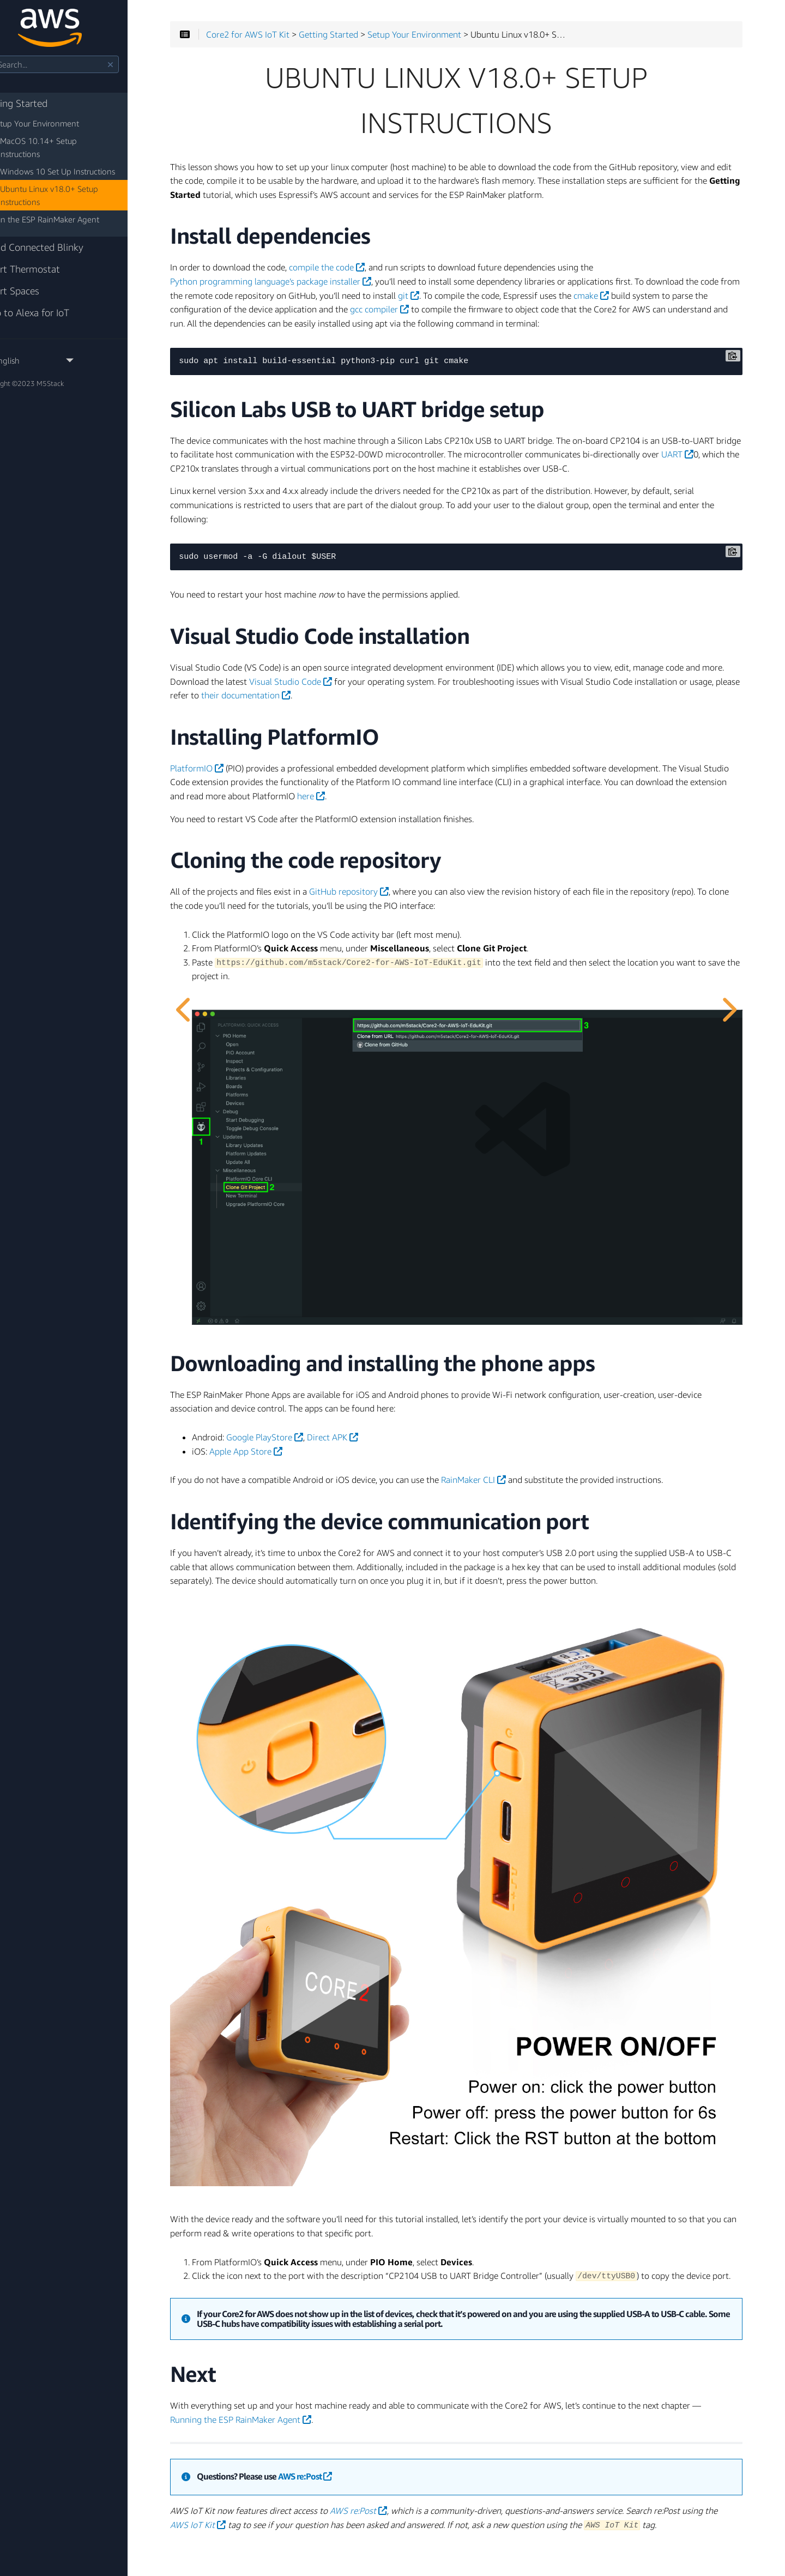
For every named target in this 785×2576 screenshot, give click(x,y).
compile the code (372, 273)
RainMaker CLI (519, 1468)
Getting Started (42, 103)
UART (300, 474)
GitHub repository (394, 911)
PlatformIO (242, 788)
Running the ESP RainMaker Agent (328, 2380)
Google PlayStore (310, 1425)
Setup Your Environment (63, 123)
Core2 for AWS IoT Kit (293, 40)
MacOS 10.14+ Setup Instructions (88, 141)
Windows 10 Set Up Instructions (85, 158)
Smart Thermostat (48, 256)
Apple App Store (291, 1439)
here (450, 816)
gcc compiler (502, 315)
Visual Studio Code (376, 701)
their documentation (399, 715)
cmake (693, 301)
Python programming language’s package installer (316, 287)
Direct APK (378, 1425)
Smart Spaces (38, 277)
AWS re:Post (350, 2437)
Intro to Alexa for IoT (53, 299)
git (510, 301)
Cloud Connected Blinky (60, 234)
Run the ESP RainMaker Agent (73, 206)
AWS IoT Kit (281, 2485)
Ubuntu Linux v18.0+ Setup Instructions (76, 182)
